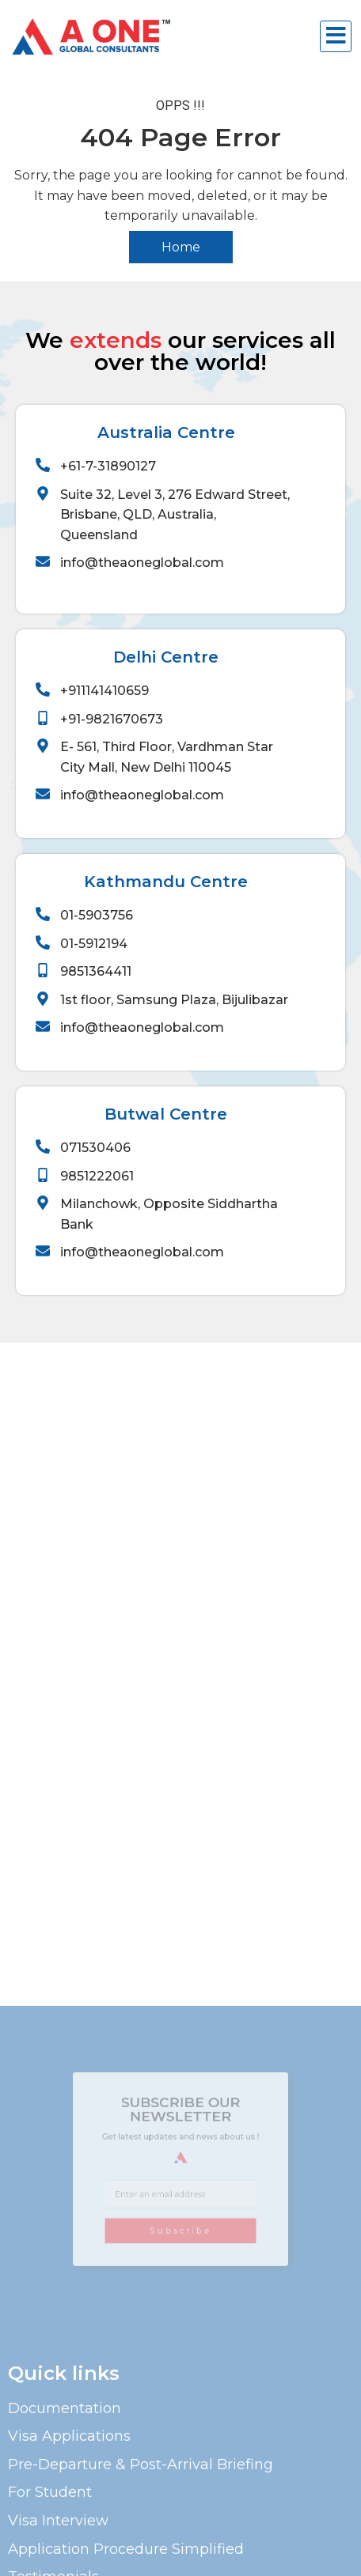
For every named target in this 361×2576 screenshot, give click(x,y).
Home (181, 247)
